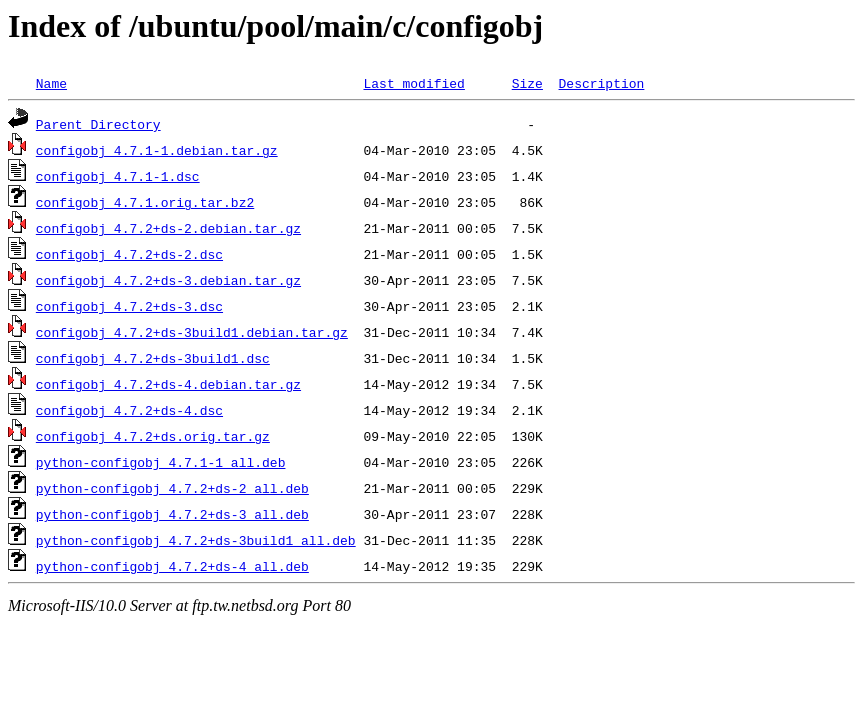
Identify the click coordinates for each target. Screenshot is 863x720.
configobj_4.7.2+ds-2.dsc (129, 254)
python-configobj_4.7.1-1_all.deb (161, 462)
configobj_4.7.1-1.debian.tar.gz (157, 150)
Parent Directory (98, 124)
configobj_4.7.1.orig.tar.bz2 (145, 202)
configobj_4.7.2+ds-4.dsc (129, 410)
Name (51, 83)
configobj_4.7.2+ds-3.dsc (129, 306)
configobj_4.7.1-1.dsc (118, 176)
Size (527, 83)
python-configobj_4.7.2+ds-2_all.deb (172, 488)
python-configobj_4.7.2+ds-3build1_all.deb (196, 540)
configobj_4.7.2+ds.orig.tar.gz (153, 436)
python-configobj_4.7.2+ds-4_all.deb (172, 566)
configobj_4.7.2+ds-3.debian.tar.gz (168, 280)
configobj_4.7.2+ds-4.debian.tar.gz (168, 384)
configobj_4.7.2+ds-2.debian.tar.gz (168, 228)
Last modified (413, 83)
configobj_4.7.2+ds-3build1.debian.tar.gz (192, 332)
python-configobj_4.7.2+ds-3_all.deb (172, 514)
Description (601, 83)
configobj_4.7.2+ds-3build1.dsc (153, 358)
